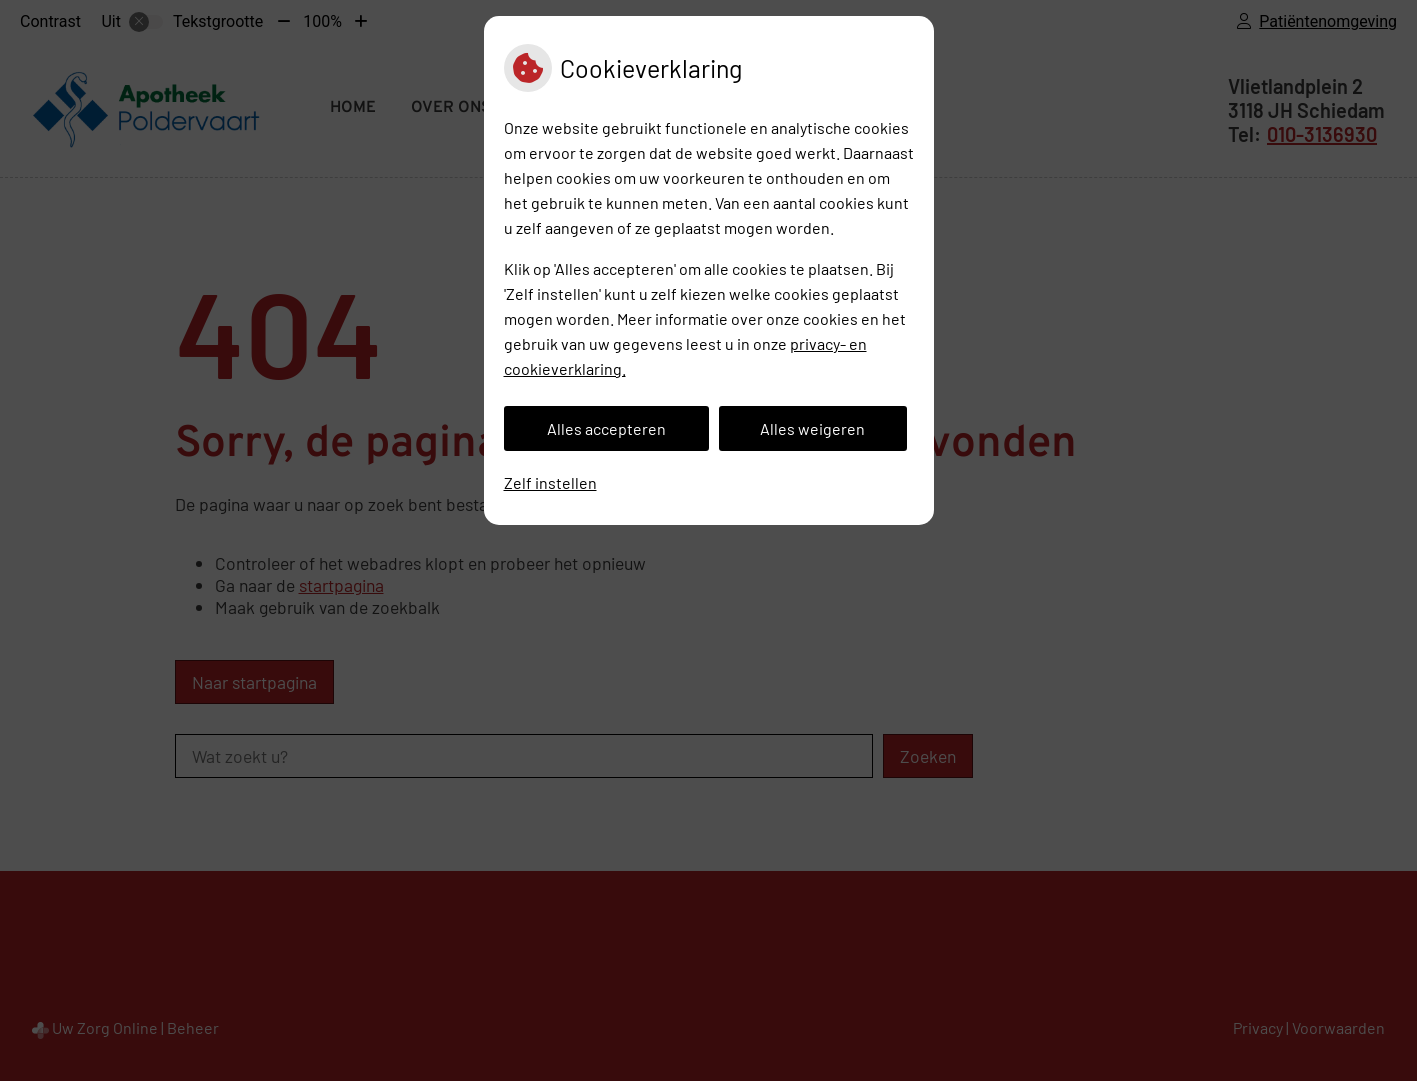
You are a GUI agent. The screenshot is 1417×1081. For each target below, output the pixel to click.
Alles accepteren (606, 428)
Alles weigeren (812, 428)
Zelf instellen (550, 482)
